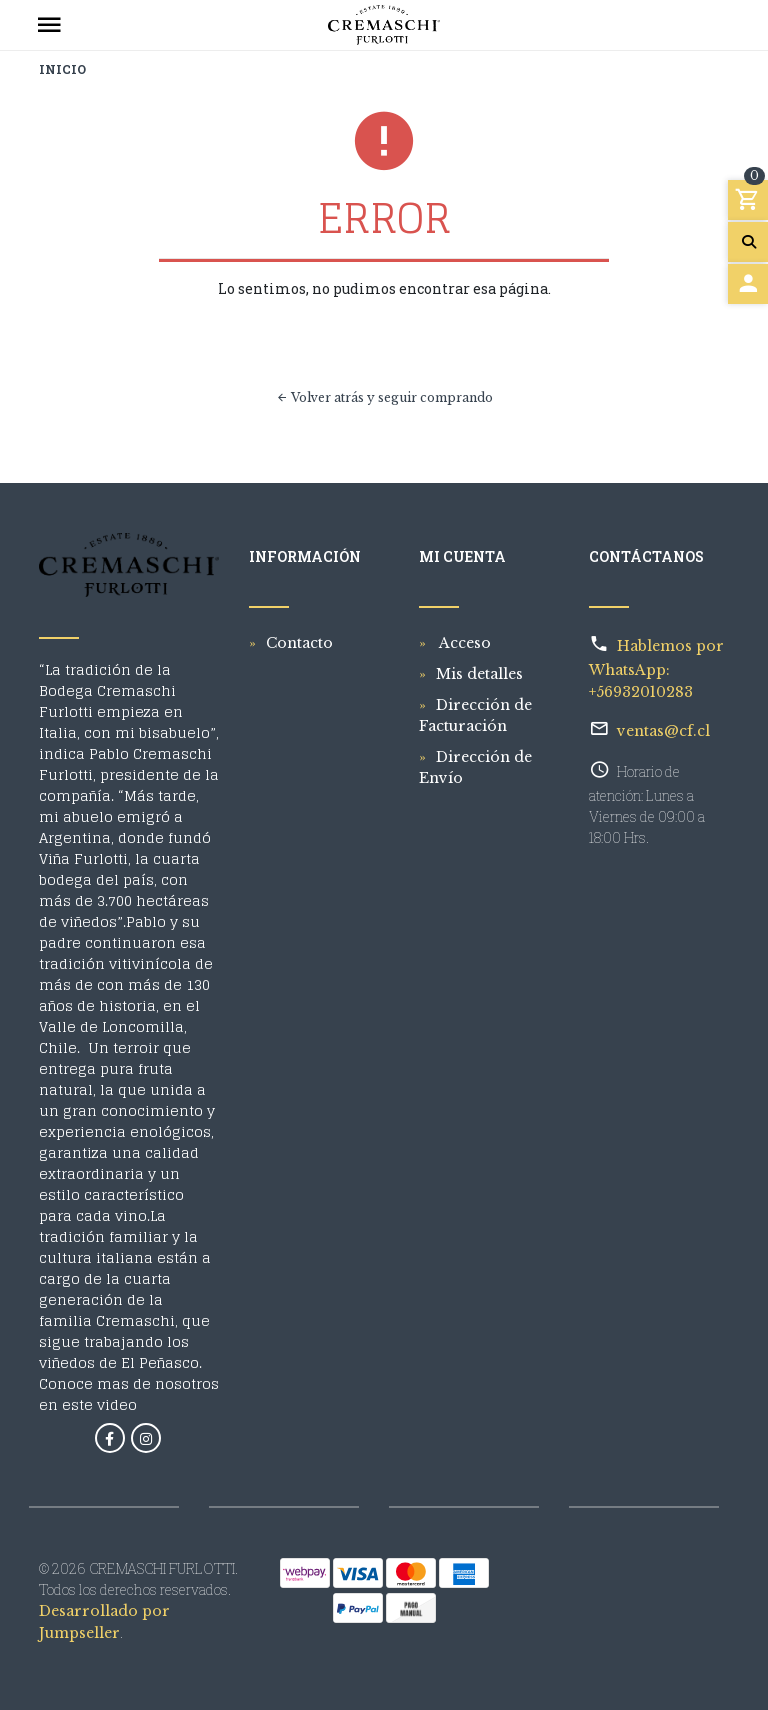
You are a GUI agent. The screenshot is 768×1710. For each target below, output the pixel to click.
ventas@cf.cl (663, 731)
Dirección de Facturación (475, 715)
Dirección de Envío (475, 767)
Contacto (299, 643)
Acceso (463, 643)
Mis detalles (479, 674)
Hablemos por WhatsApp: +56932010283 (656, 669)
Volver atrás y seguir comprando (384, 397)
